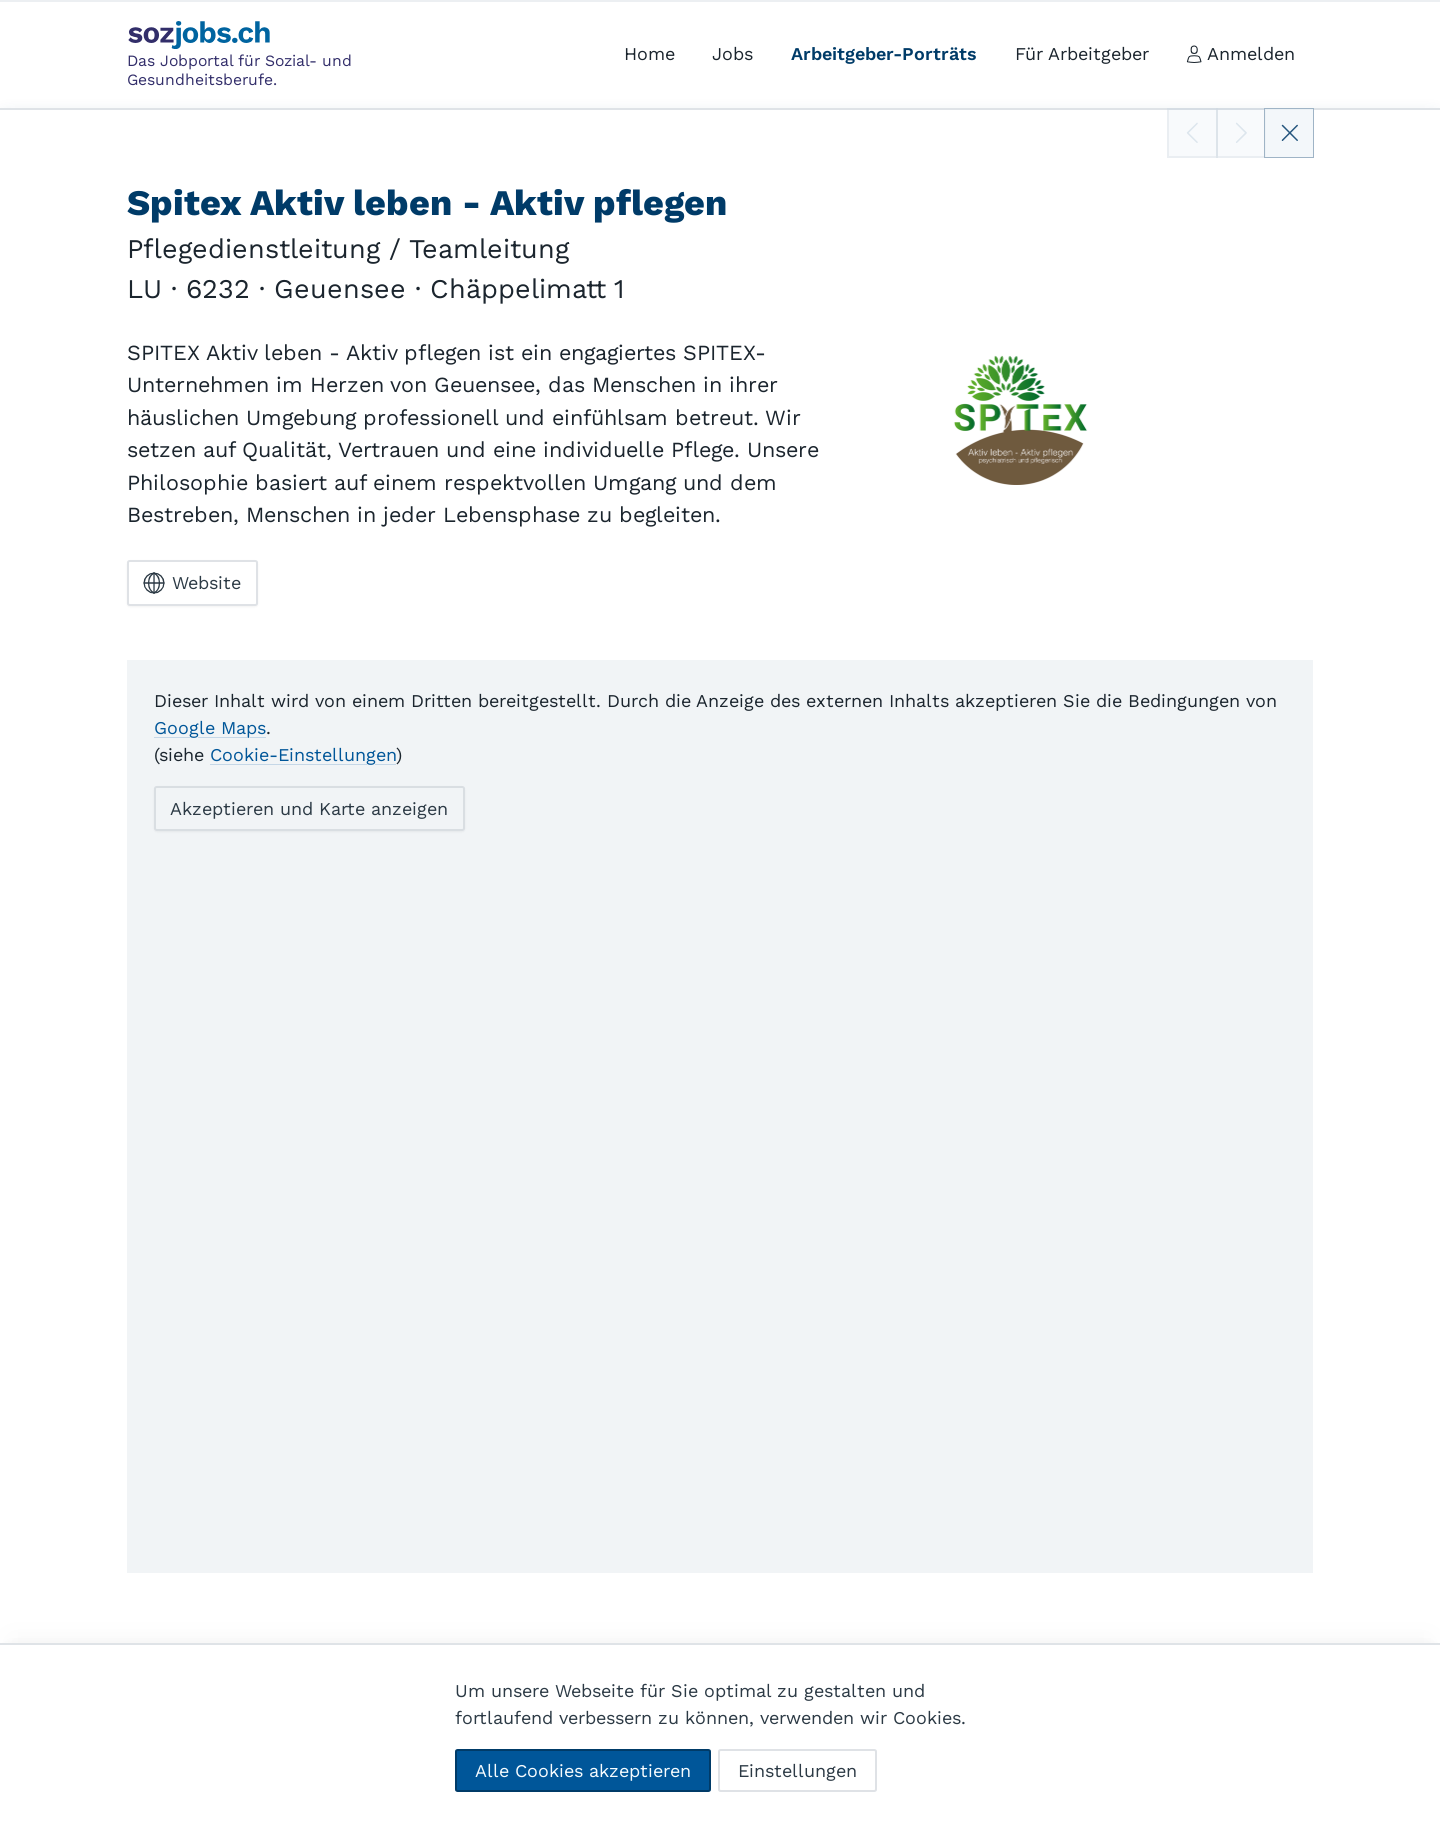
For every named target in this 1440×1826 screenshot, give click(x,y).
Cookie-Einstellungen (303, 753)
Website (192, 583)
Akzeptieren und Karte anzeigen (309, 807)
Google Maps (210, 726)
